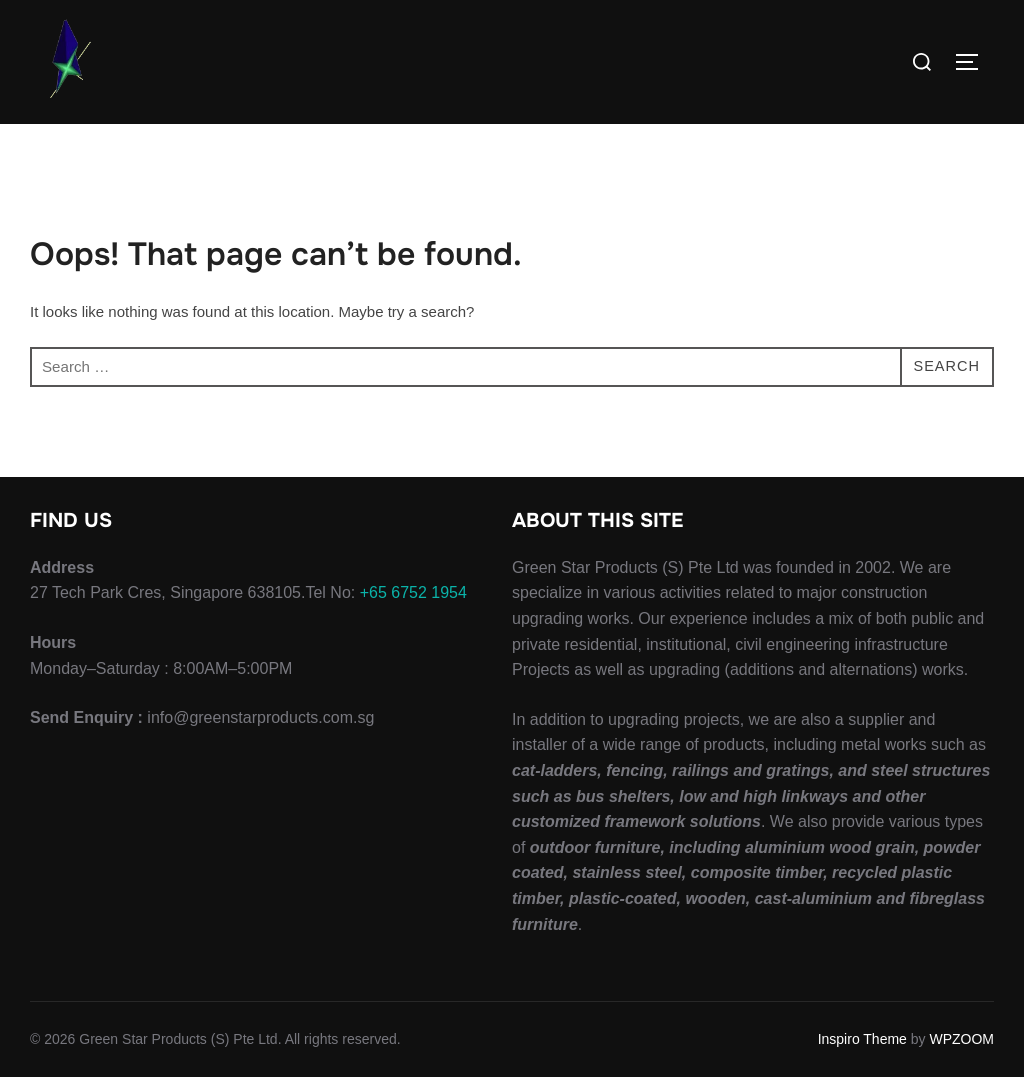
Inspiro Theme (862, 1039)
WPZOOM (961, 1039)
